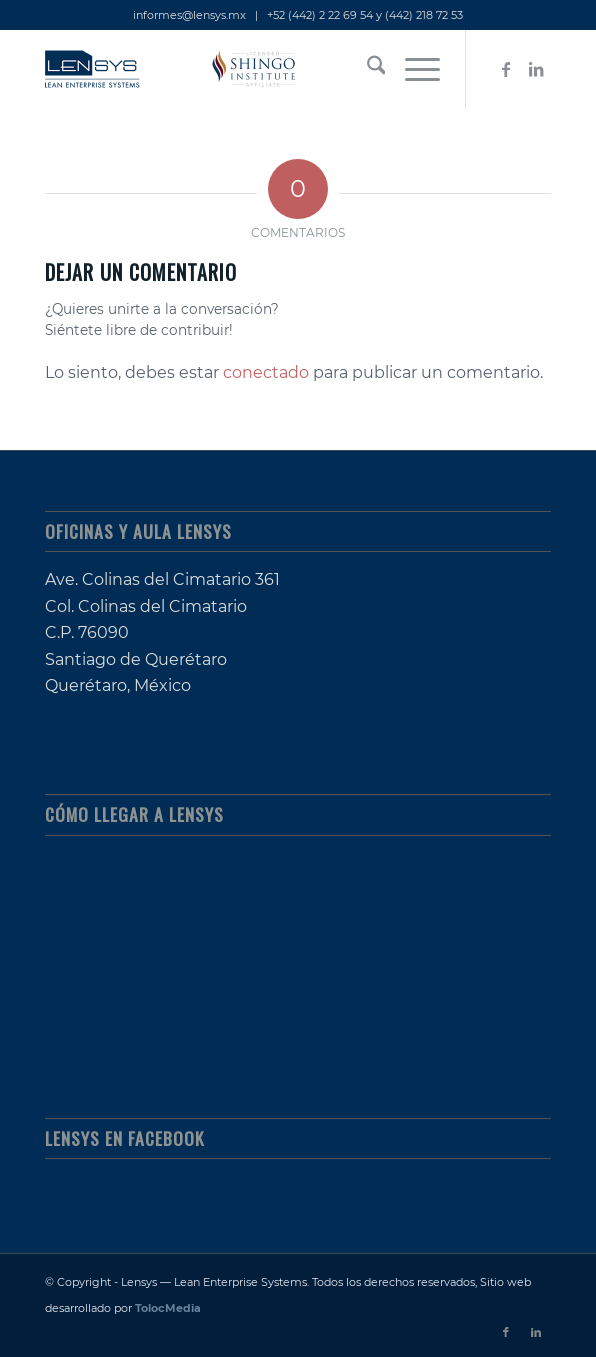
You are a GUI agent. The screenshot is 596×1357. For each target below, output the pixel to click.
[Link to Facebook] (506, 69)
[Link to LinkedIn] (536, 69)
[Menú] (412, 69)
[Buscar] (366, 69)
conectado (266, 372)
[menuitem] (366, 69)
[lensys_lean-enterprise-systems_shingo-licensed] (247, 69)
